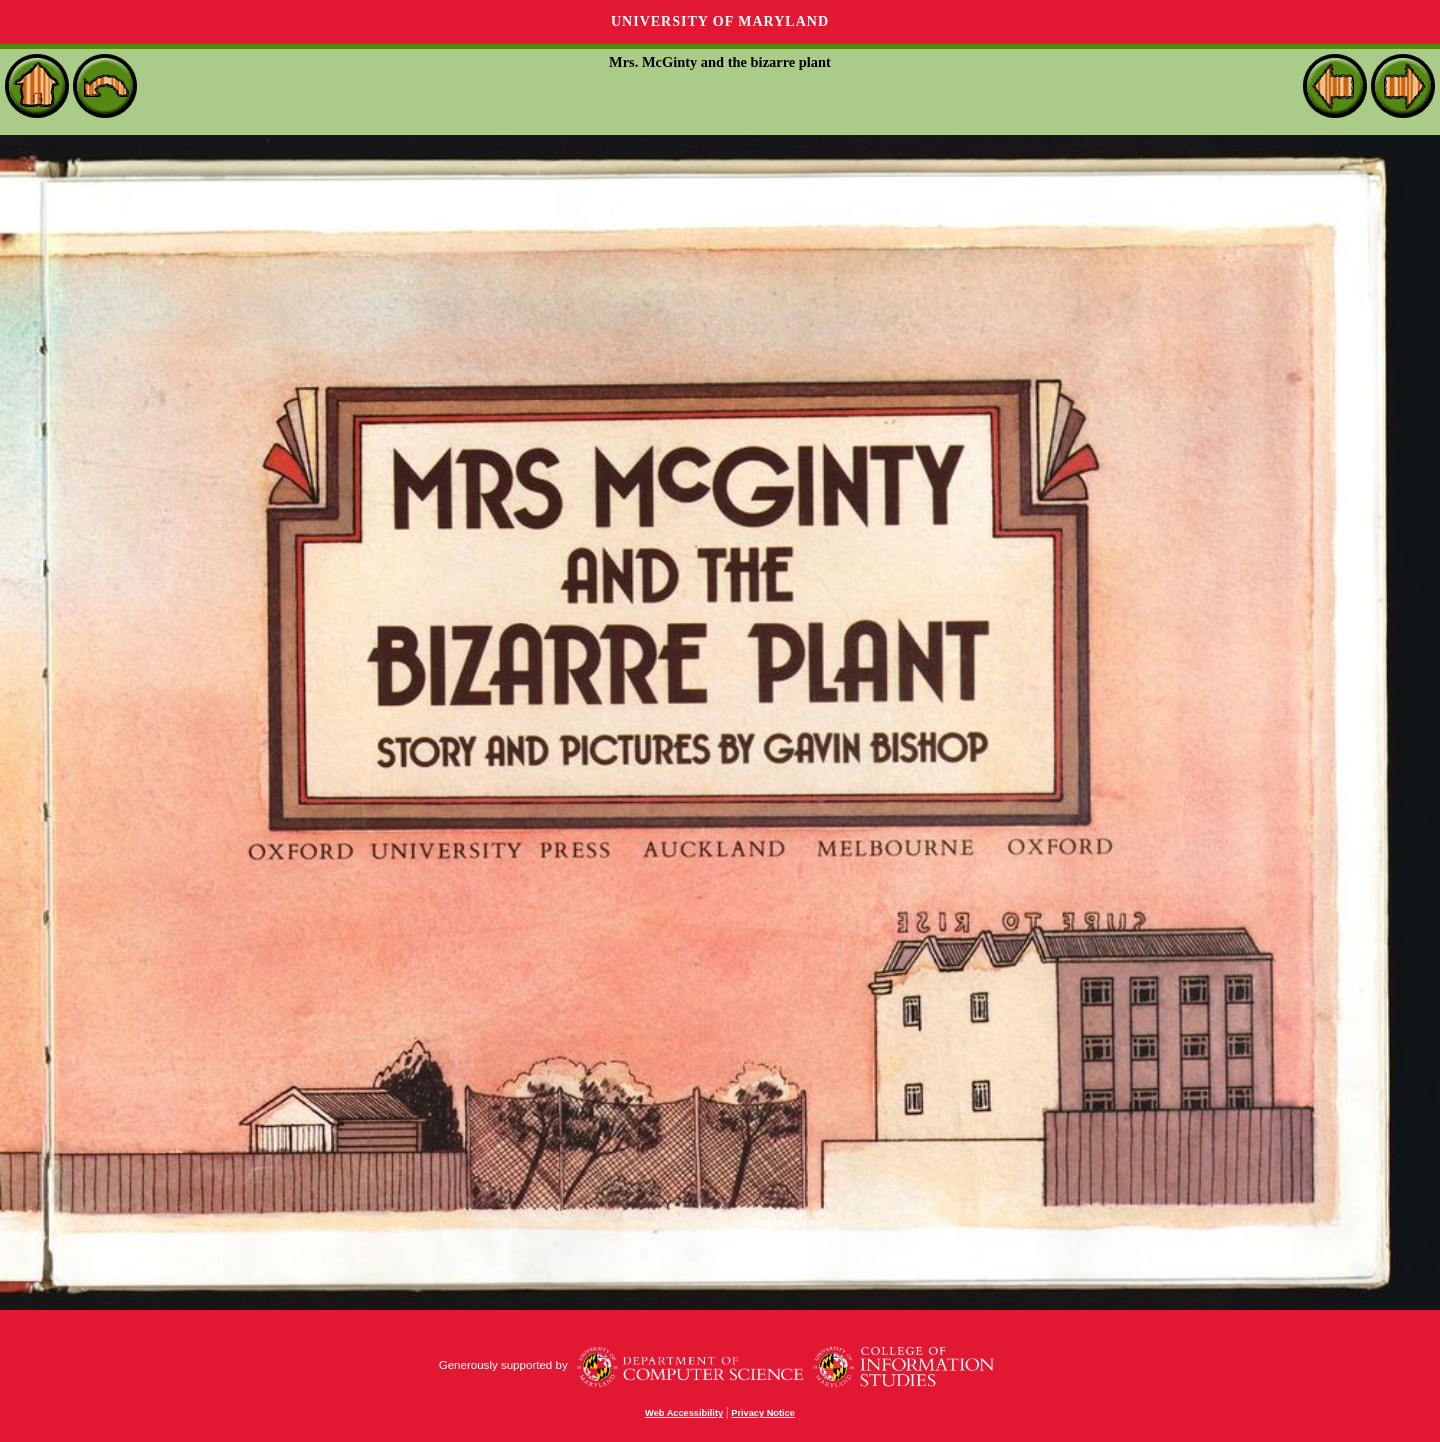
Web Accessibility (684, 1413)
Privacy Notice (763, 1413)
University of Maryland (720, 21)
